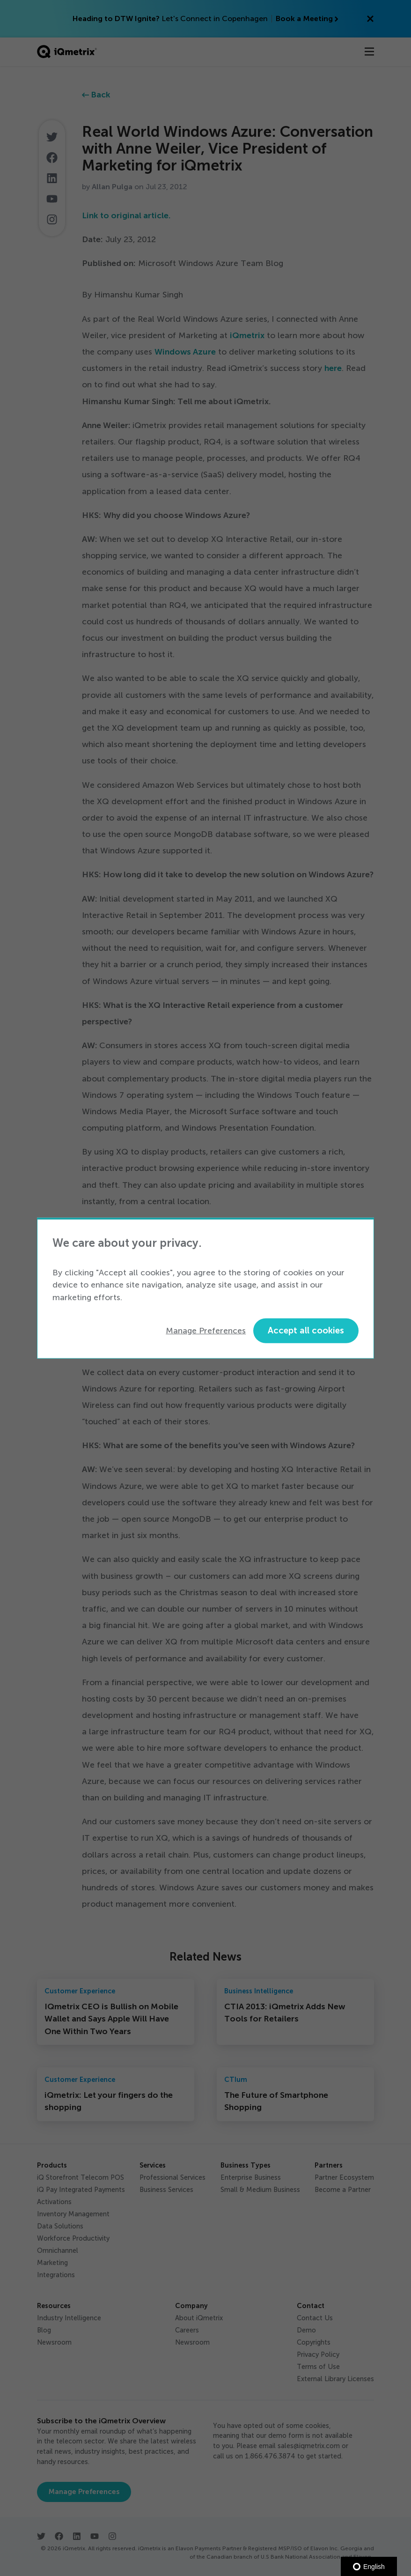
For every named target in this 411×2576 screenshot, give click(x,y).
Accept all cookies (306, 1330)
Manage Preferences (206, 1330)
